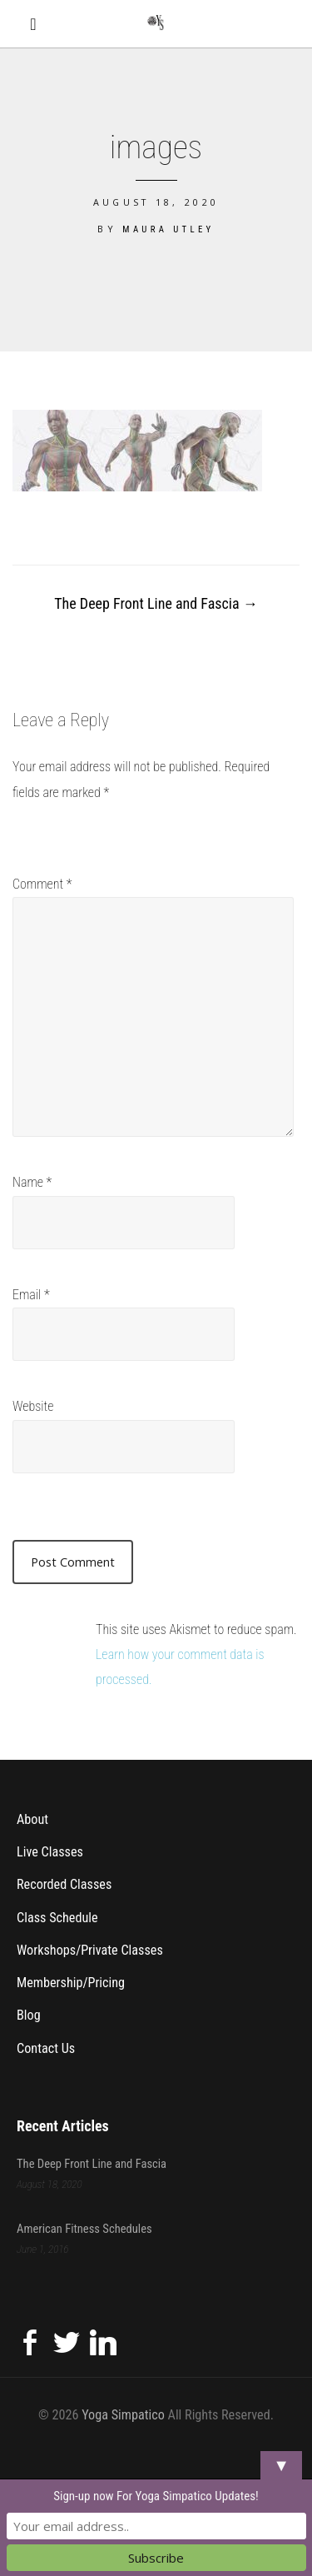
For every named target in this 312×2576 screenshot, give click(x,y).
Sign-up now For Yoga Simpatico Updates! (156, 2496)
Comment (42, 884)
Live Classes (50, 1852)
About (32, 1819)
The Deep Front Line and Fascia (156, 603)
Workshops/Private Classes (90, 1950)
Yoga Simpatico (123, 2415)
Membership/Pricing (71, 1983)
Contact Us (46, 2048)
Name (32, 1182)
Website (32, 1406)
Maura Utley (168, 229)
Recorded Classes (64, 1884)
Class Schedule (57, 1917)
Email (31, 1295)
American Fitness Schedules (84, 2227)
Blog (29, 2015)
